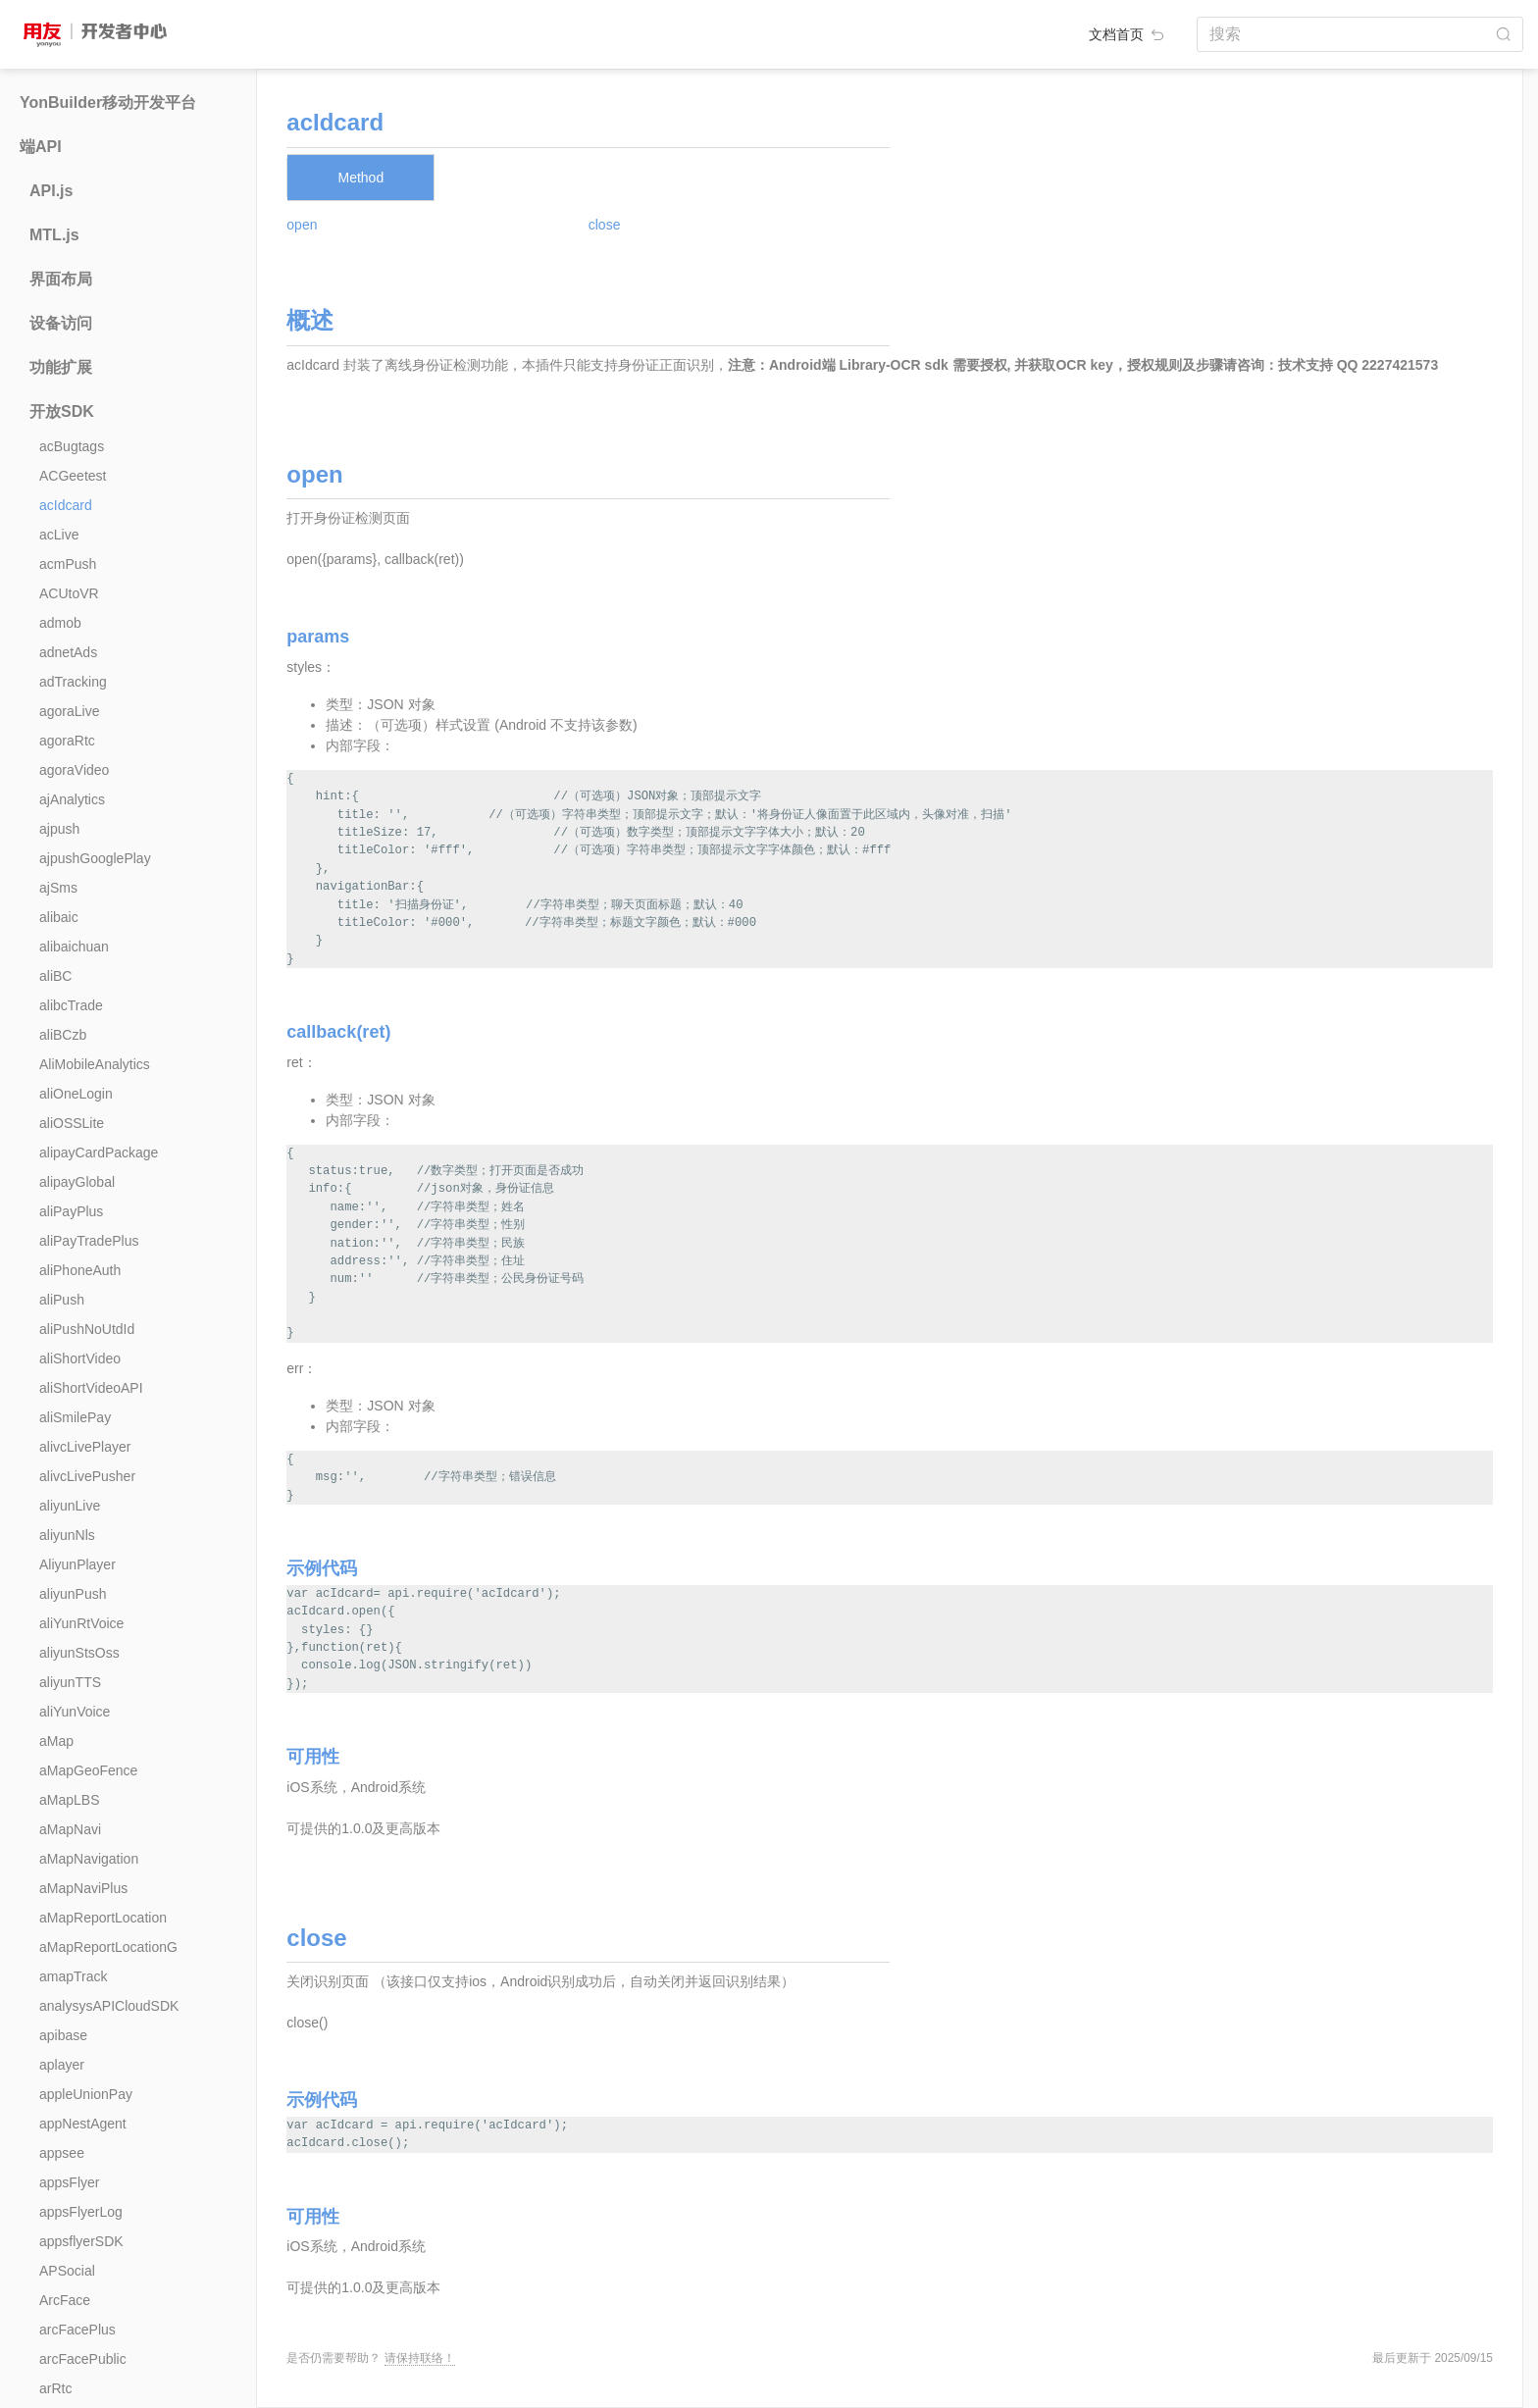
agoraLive (69, 711)
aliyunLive (69, 1505)
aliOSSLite (71, 1123)
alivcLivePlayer (84, 1447)
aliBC (55, 976)
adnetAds (68, 652)
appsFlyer (69, 2182)
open (301, 224)
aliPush (61, 1299)
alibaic (58, 917)
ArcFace (64, 2300)
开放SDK (61, 411)
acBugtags (71, 446)
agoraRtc (67, 740)
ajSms (58, 888)
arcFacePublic (83, 2359)
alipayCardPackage (98, 1152)
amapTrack (73, 1976)
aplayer (61, 2065)
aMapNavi (70, 1829)
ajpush (59, 829)
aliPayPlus (71, 1211)
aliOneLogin (76, 1094)
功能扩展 (60, 367)
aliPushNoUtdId (86, 1329)
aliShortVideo (80, 1358)
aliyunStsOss (79, 1653)
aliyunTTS (70, 1682)
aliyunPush (73, 1594)
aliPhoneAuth (80, 1270)
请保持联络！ (419, 2358)
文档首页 (1128, 34)
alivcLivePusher (87, 1476)
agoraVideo (74, 770)
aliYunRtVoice (81, 1623)
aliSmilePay (75, 1417)
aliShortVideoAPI (91, 1388)
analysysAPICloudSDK (109, 2006)
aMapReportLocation (103, 1917)
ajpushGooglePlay (95, 858)
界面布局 (60, 279)
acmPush (67, 564)
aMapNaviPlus (83, 1888)
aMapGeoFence (88, 1770)
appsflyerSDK (81, 2241)
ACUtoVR (69, 593)
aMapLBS (69, 1800)
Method (360, 177)
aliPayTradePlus (88, 1241)
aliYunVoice (74, 1711)
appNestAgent (83, 2123)
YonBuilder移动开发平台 (108, 102)
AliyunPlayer (77, 1564)
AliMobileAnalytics (94, 1064)
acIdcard (65, 505)
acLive (58, 534)
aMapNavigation (88, 1859)
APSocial (67, 2271)
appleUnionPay (85, 2094)
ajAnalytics (72, 799)
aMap (56, 1741)
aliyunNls (67, 1535)
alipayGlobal (77, 1182)
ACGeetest (72, 476)
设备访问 (60, 323)
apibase (63, 2035)
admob (60, 623)
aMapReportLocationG (108, 1947)
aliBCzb (62, 1035)
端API (41, 146)
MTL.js (54, 235)
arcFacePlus (77, 2329)
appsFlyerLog (81, 2212)
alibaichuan (74, 946)
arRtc (55, 2388)
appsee (61, 2153)
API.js (51, 190)
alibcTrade (71, 1005)
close (605, 224)
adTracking (73, 682)
